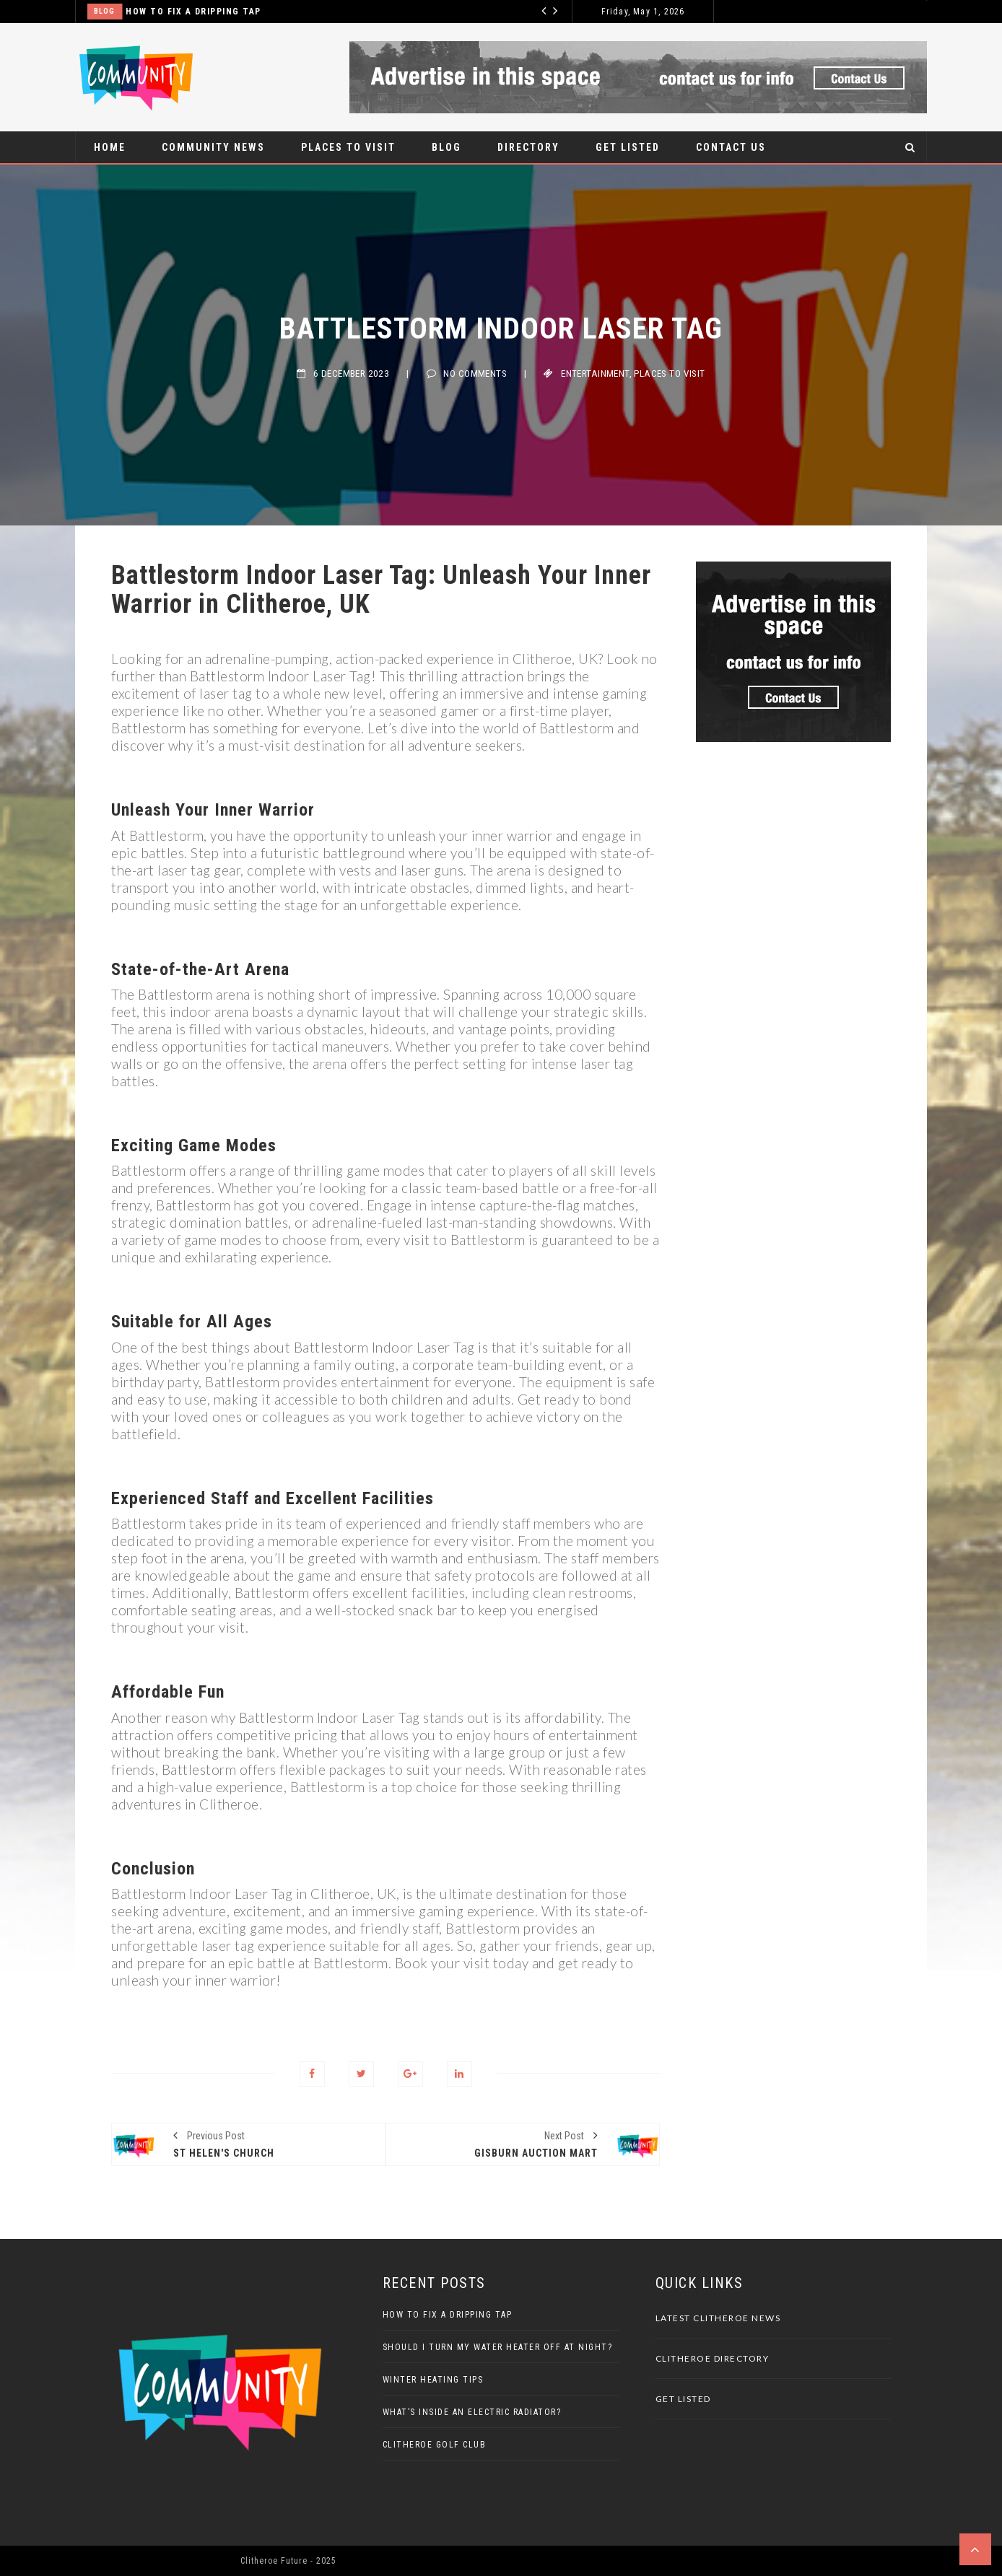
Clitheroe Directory (712, 2358)
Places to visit (348, 147)
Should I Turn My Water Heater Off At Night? (498, 2347)
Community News (213, 147)
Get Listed (628, 147)
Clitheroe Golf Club (435, 2445)
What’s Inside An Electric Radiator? (472, 2412)
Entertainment (595, 373)
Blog (104, 11)
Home (110, 147)
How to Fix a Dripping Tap (193, 11)
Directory (528, 147)
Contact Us (731, 147)
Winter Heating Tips (433, 2380)
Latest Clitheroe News (718, 2318)
